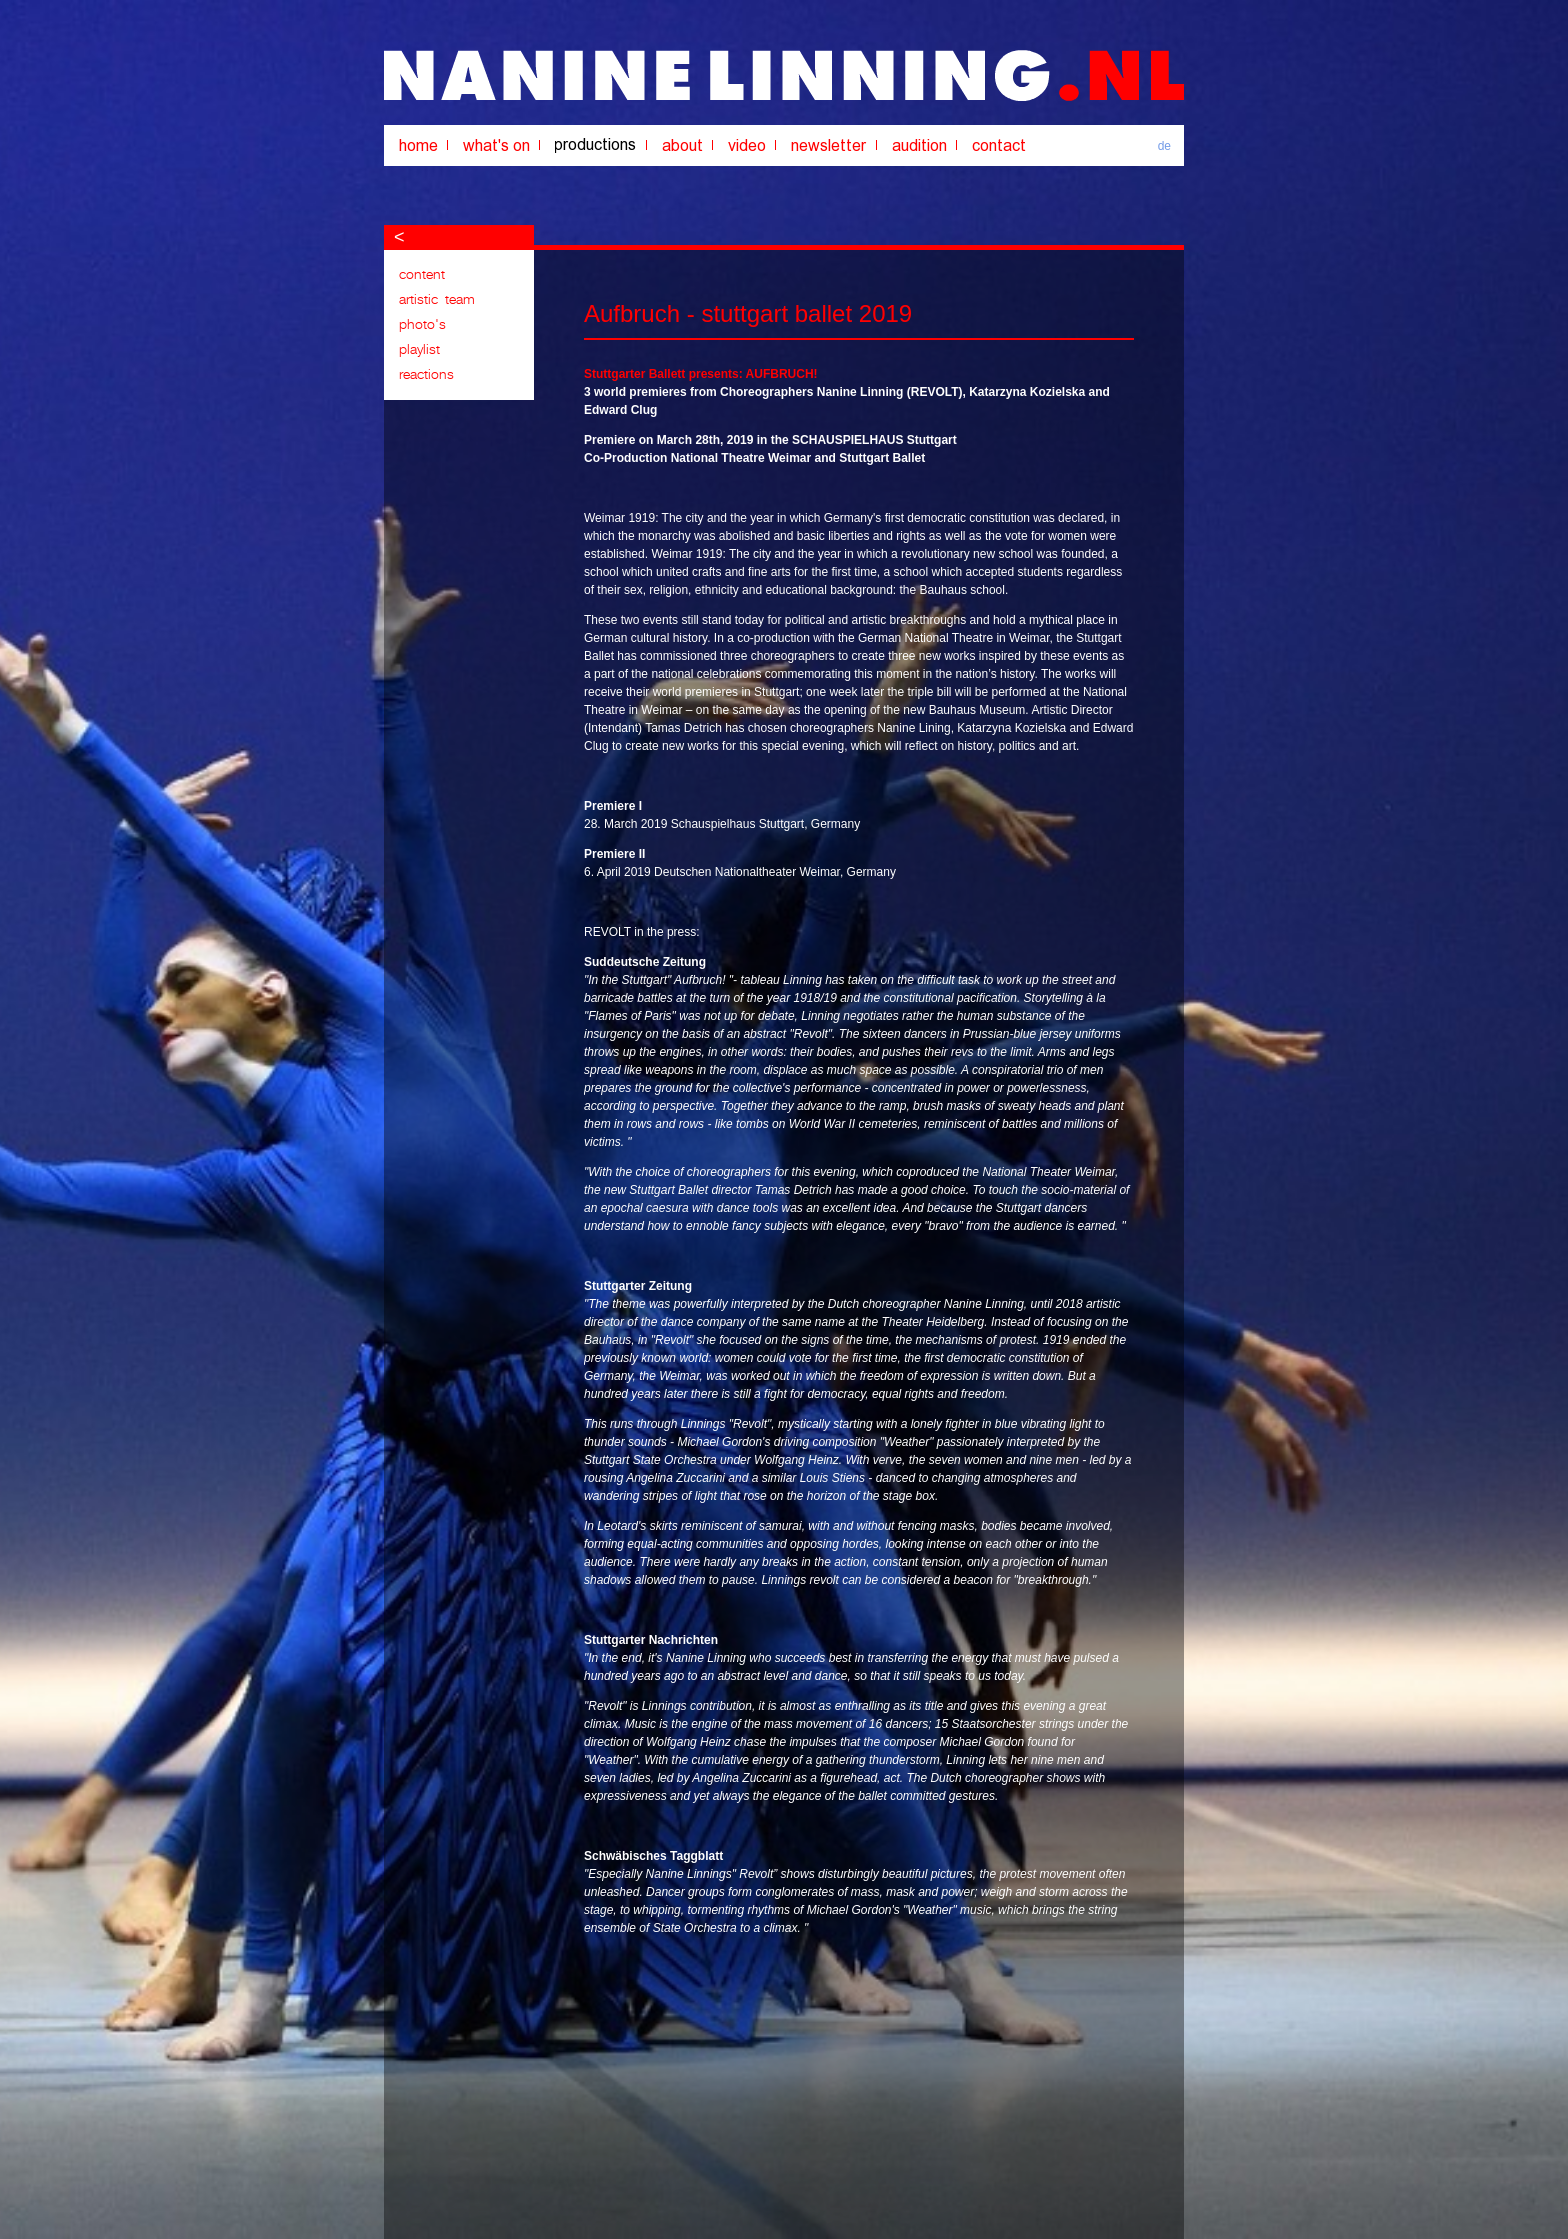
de (1164, 146)
